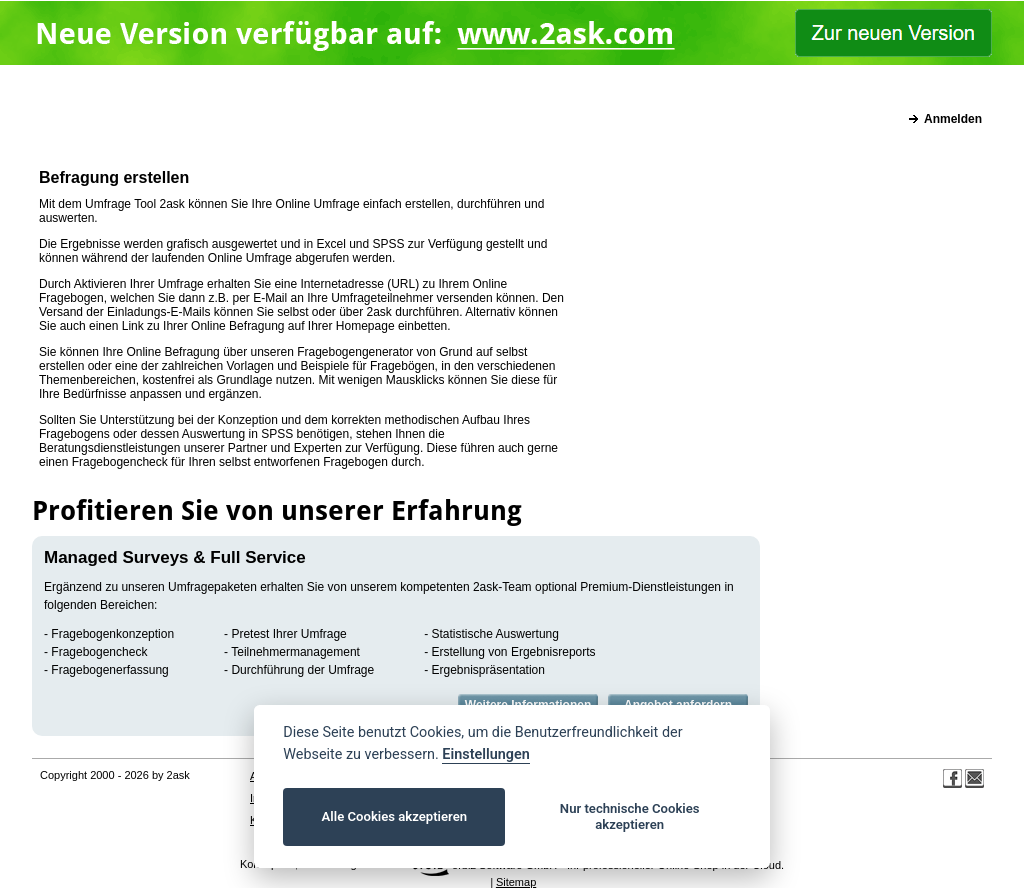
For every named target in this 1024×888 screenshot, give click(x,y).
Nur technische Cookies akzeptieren (630, 816)
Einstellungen (485, 754)
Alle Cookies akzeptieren (394, 816)
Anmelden (953, 119)
